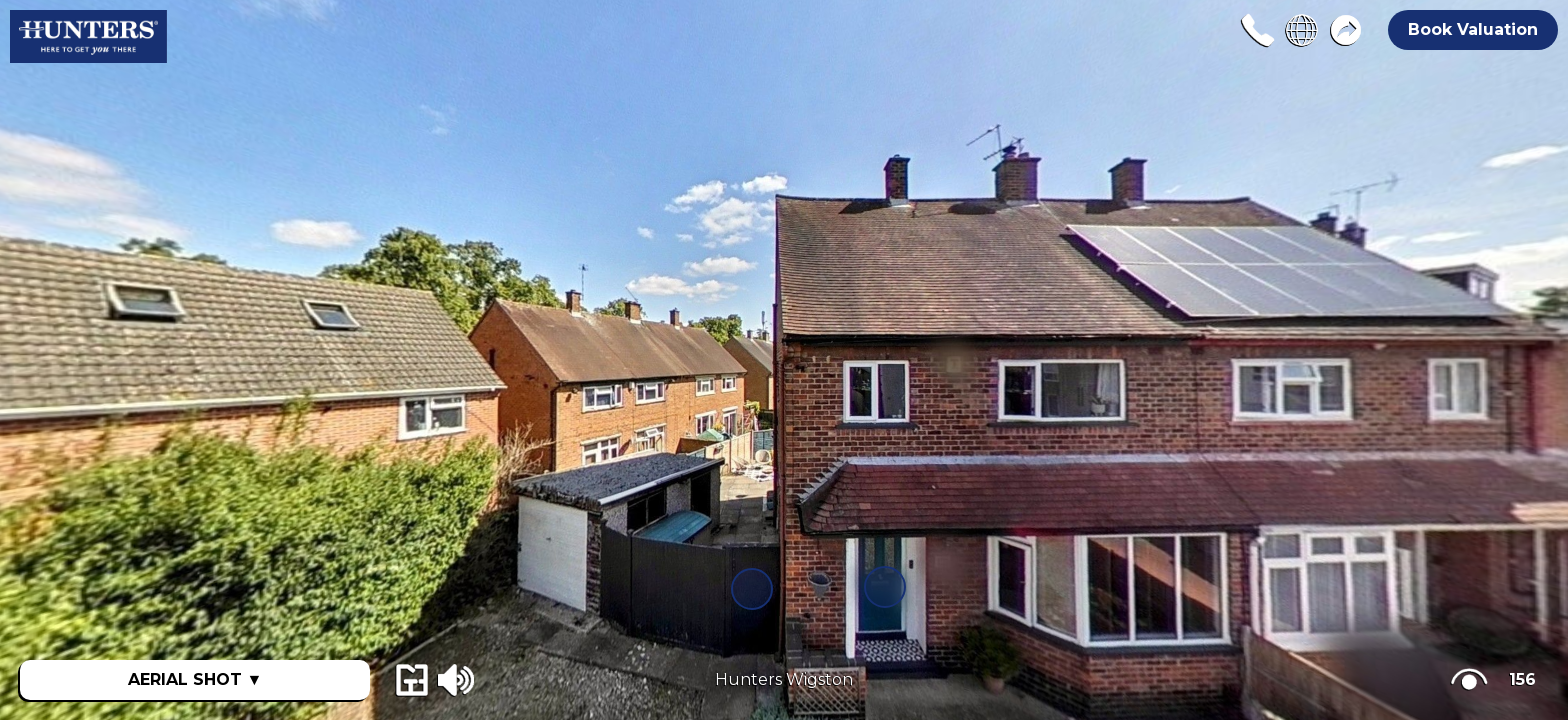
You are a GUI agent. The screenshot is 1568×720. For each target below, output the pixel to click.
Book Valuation (1473, 29)
